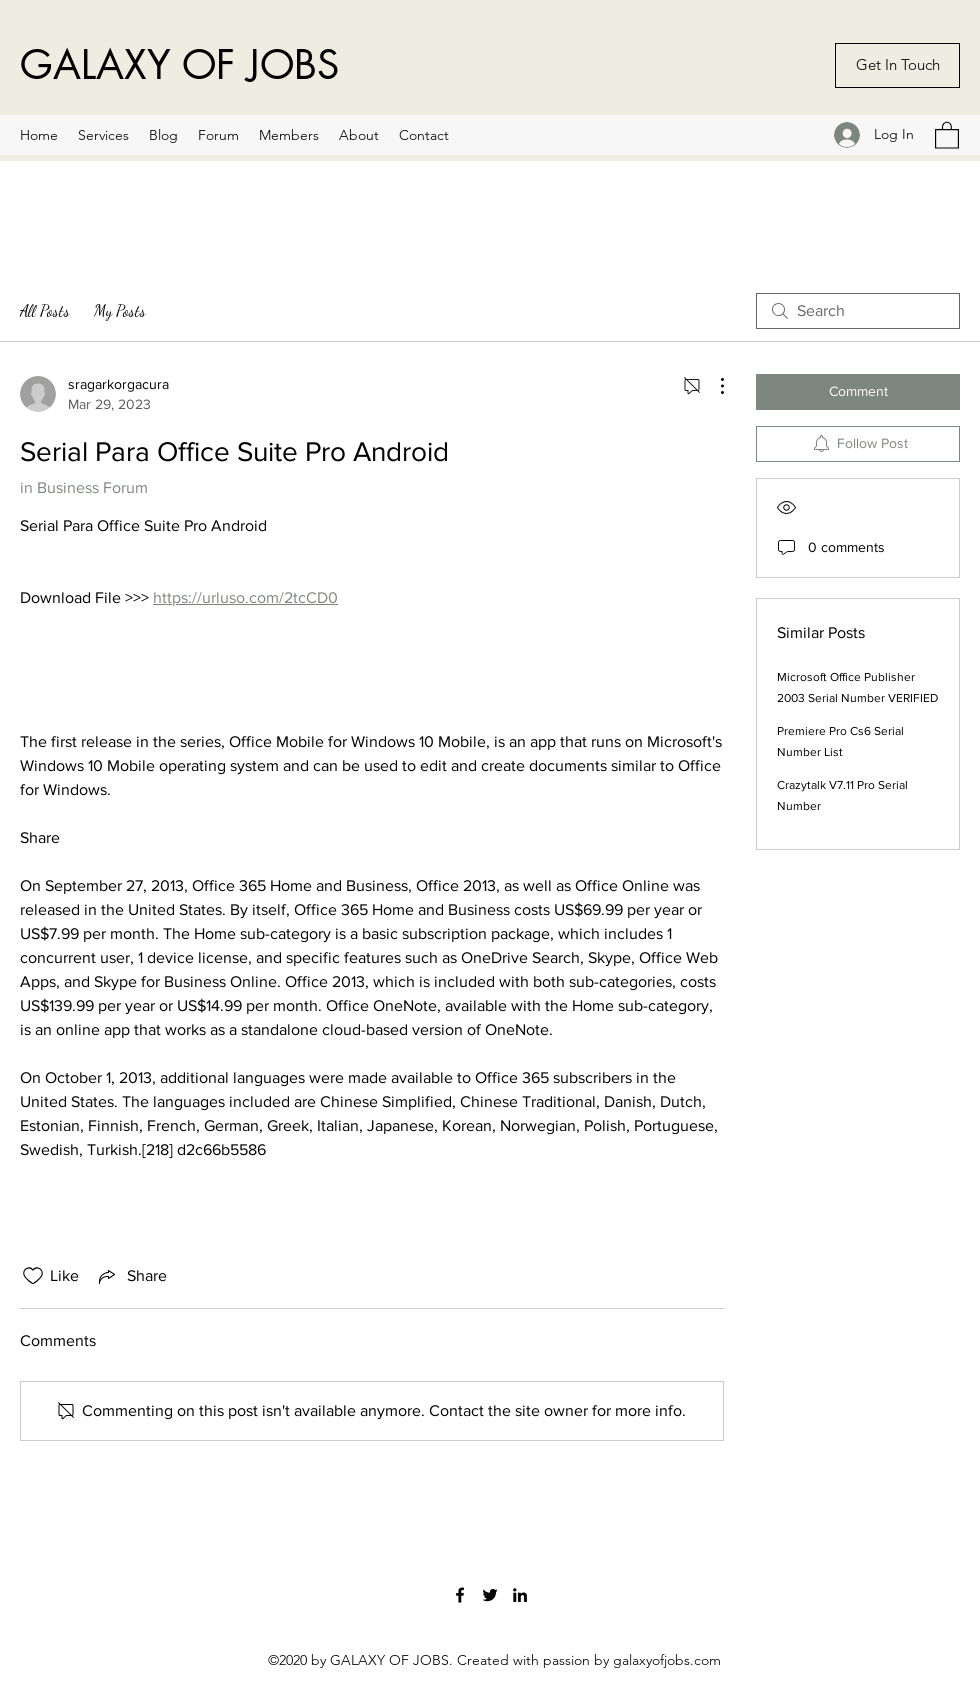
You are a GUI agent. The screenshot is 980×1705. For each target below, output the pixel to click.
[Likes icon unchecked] (33, 1276)
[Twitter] (490, 1595)
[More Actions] (712, 386)
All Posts (45, 310)
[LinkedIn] (520, 1595)
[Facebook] (460, 1595)
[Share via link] (131, 1276)
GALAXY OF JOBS (179, 65)
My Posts (120, 310)
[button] (947, 134)
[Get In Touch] (897, 65)
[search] (858, 311)
